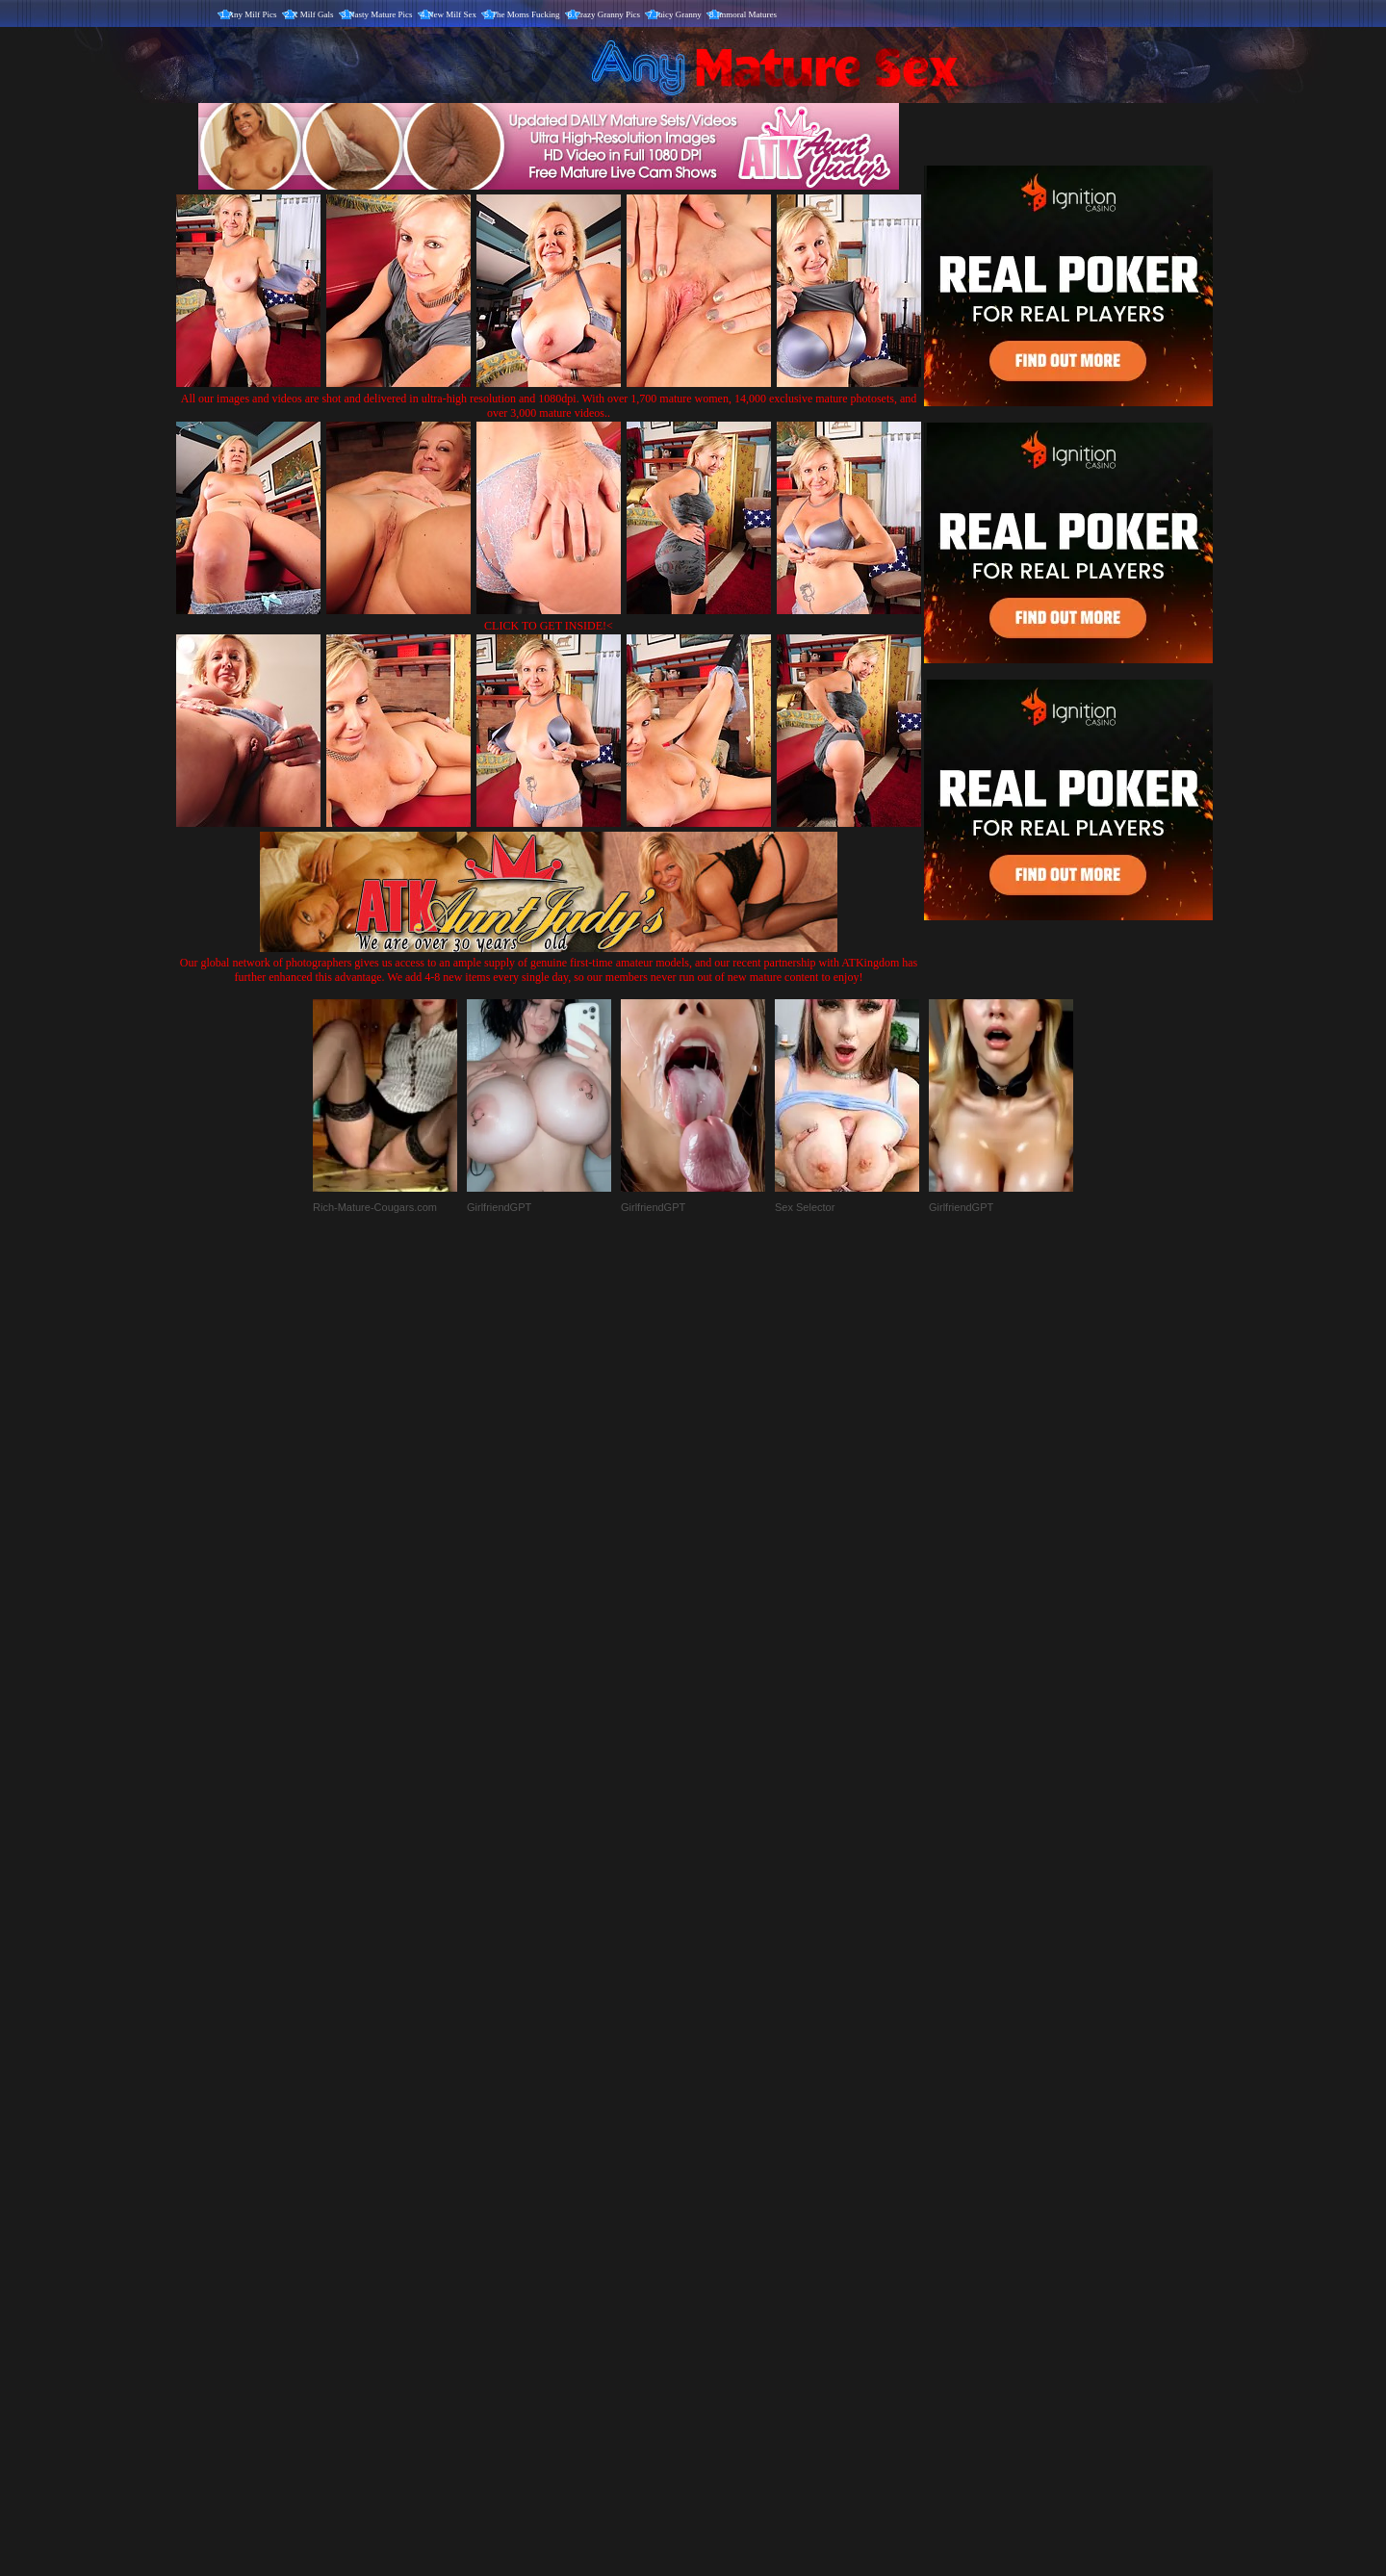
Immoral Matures (746, 14)
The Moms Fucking (526, 14)
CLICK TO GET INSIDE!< (548, 625)
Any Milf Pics (252, 14)
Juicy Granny (678, 14)
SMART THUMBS (727, 2174)
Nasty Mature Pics (380, 14)
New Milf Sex (451, 14)
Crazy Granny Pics (607, 14)
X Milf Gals (313, 14)
